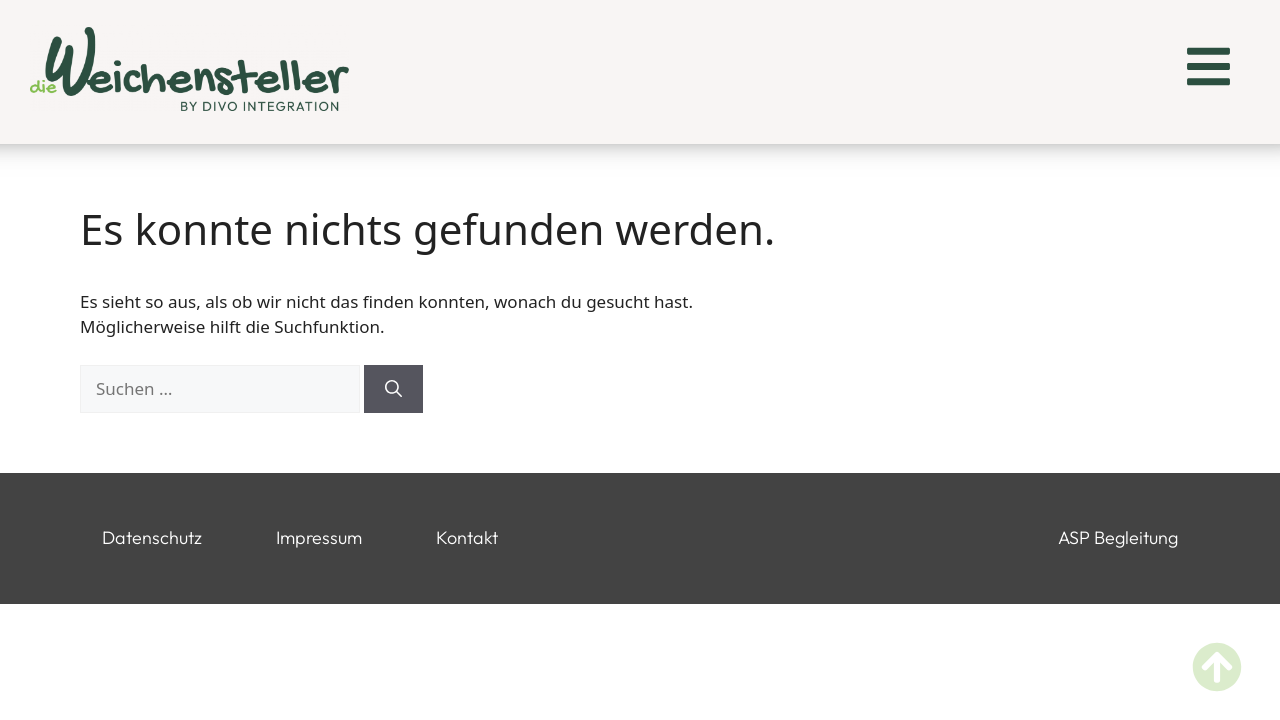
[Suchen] (393, 389)
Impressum (319, 537)
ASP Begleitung (1118, 537)
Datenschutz (152, 537)
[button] (1208, 69)
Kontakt (467, 537)
